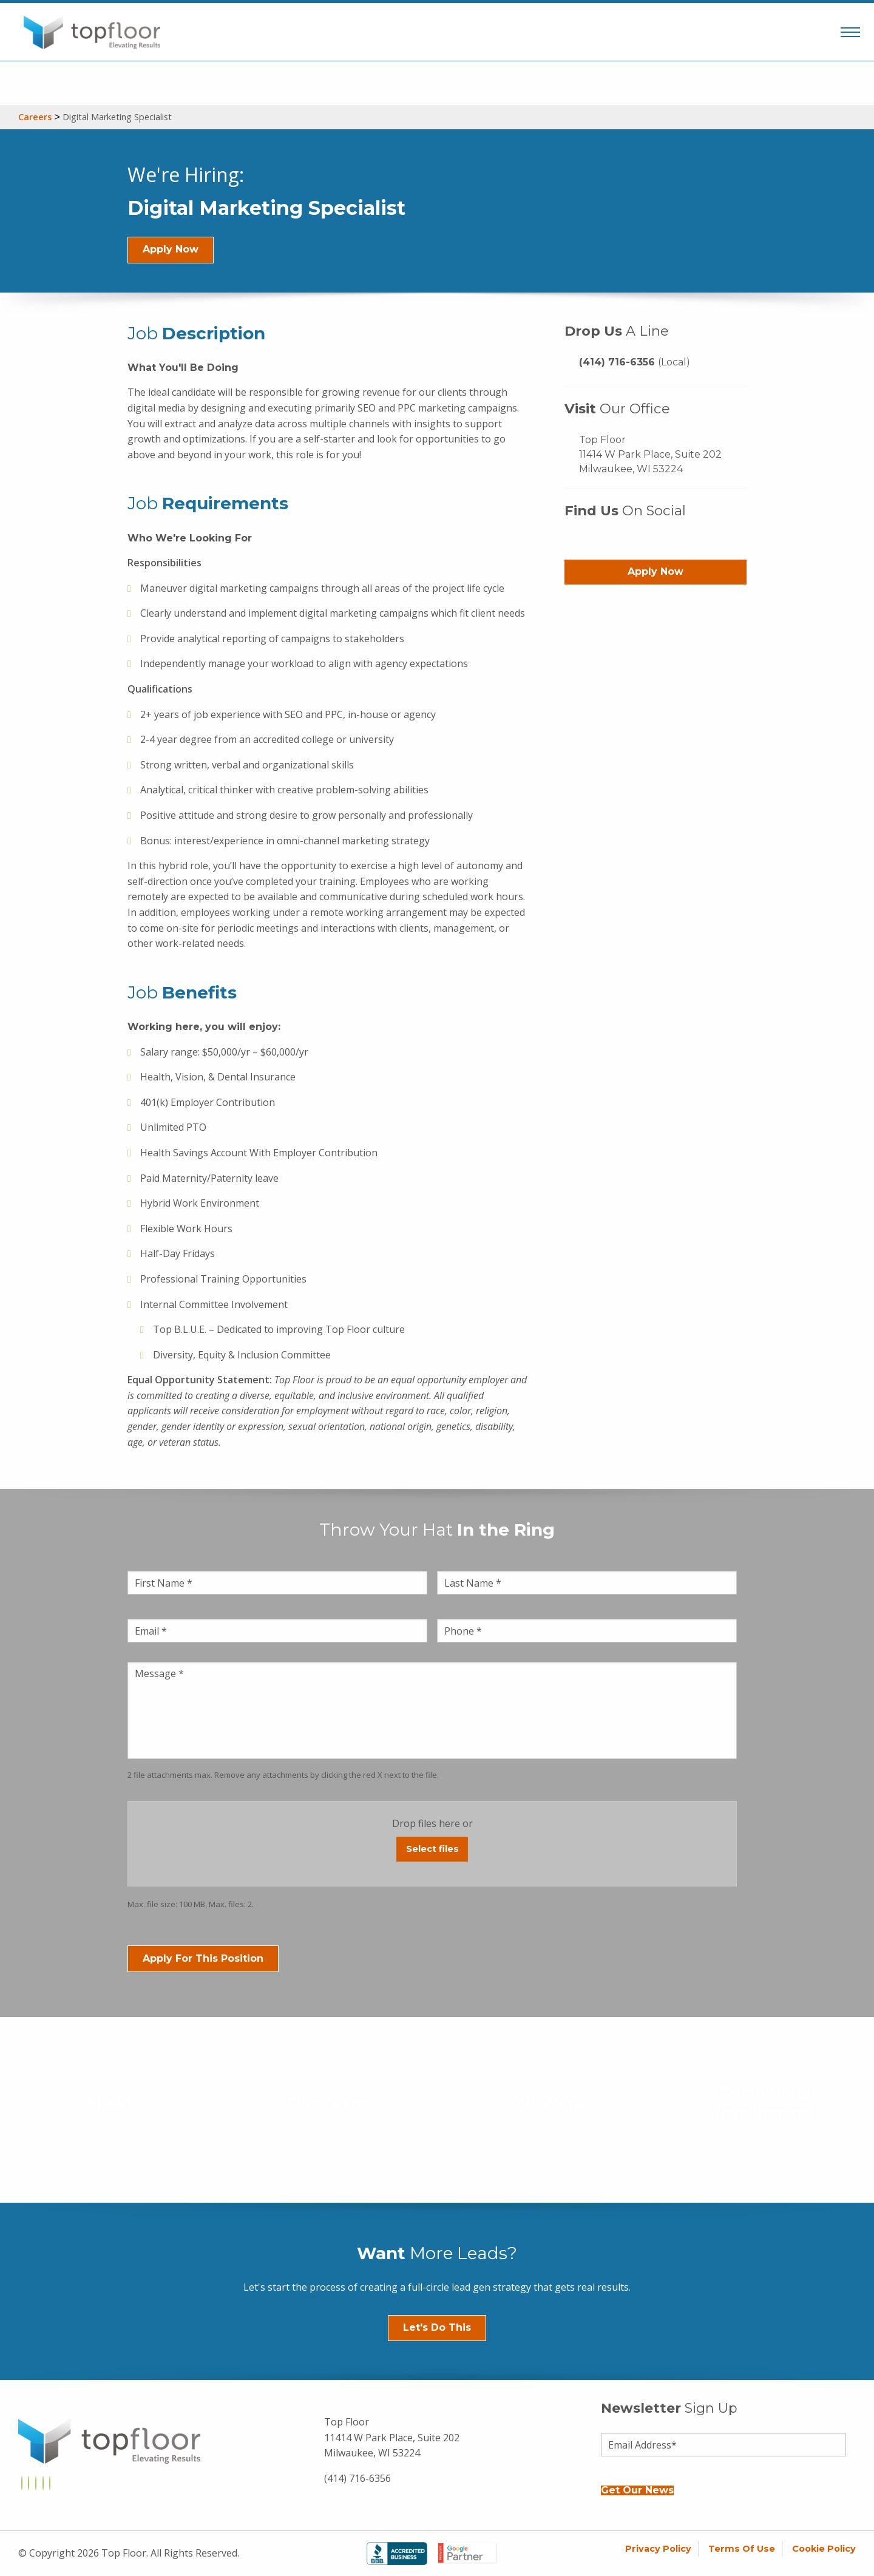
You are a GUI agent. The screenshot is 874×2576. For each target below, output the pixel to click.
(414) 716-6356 (634, 362)
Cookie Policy (824, 2548)
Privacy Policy (658, 2548)
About (109, 2102)
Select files (432, 1848)
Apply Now (170, 249)
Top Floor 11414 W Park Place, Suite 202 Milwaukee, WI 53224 (650, 454)
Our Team (327, 2102)
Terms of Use (741, 2548)
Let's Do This (437, 2327)
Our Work (546, 2102)
